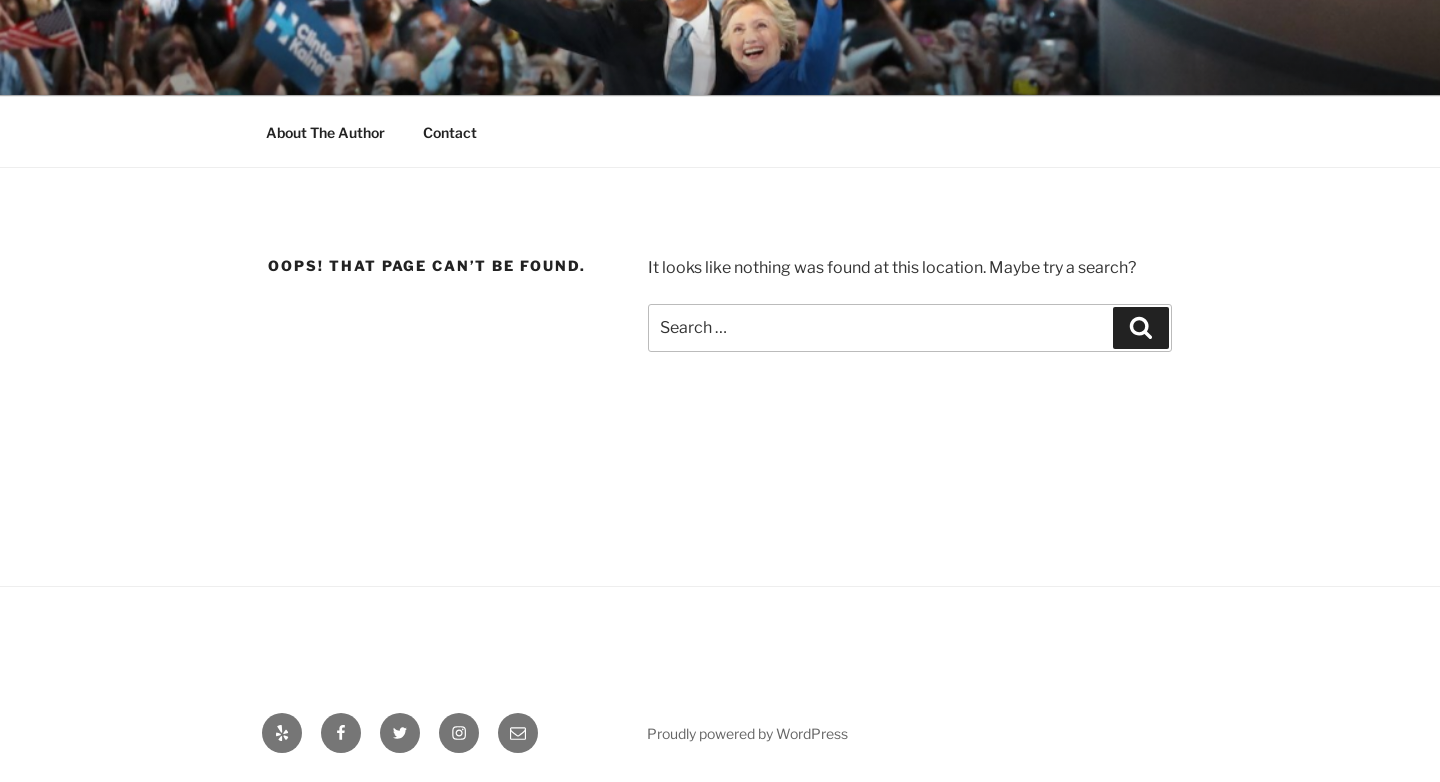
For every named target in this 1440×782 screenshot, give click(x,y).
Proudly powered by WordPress (747, 733)
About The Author (325, 132)
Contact (450, 132)
